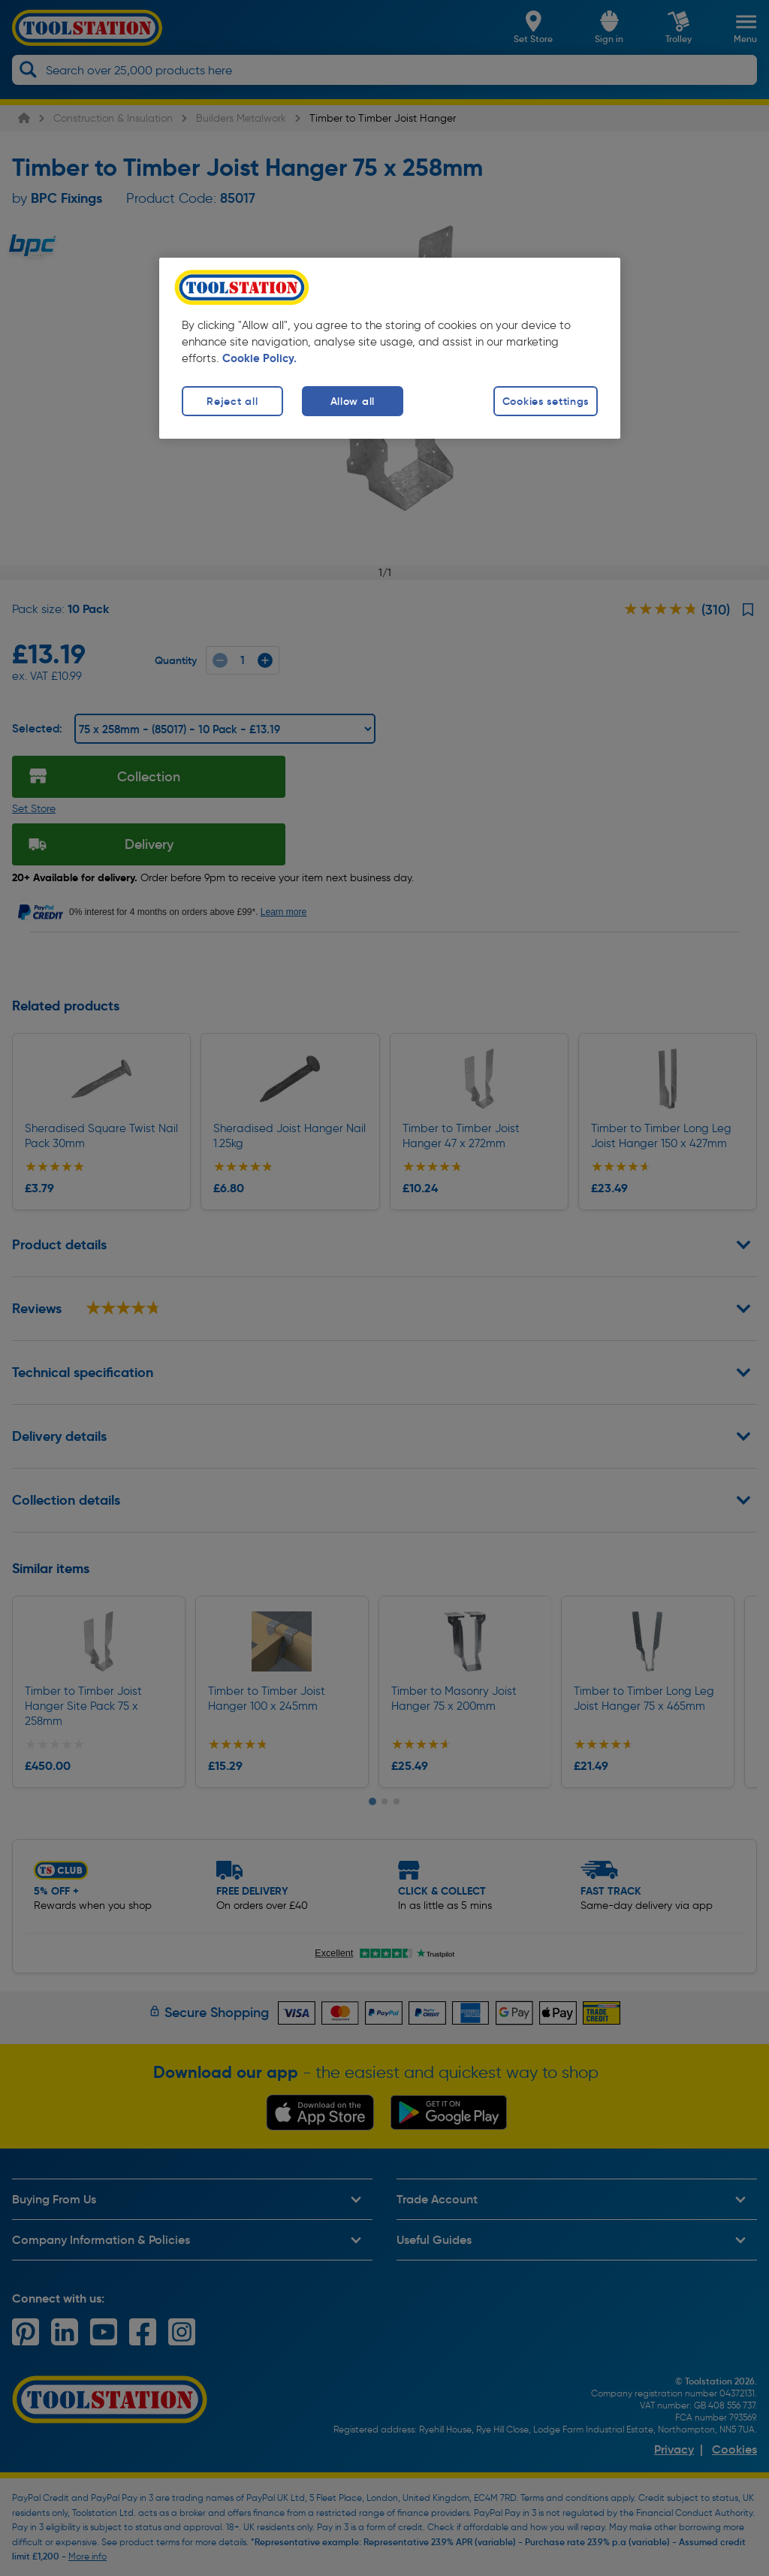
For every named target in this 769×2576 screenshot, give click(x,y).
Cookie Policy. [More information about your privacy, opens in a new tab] (259, 358)
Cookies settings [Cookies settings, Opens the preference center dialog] (546, 401)
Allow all (352, 401)
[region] (389, 348)
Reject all (232, 401)
